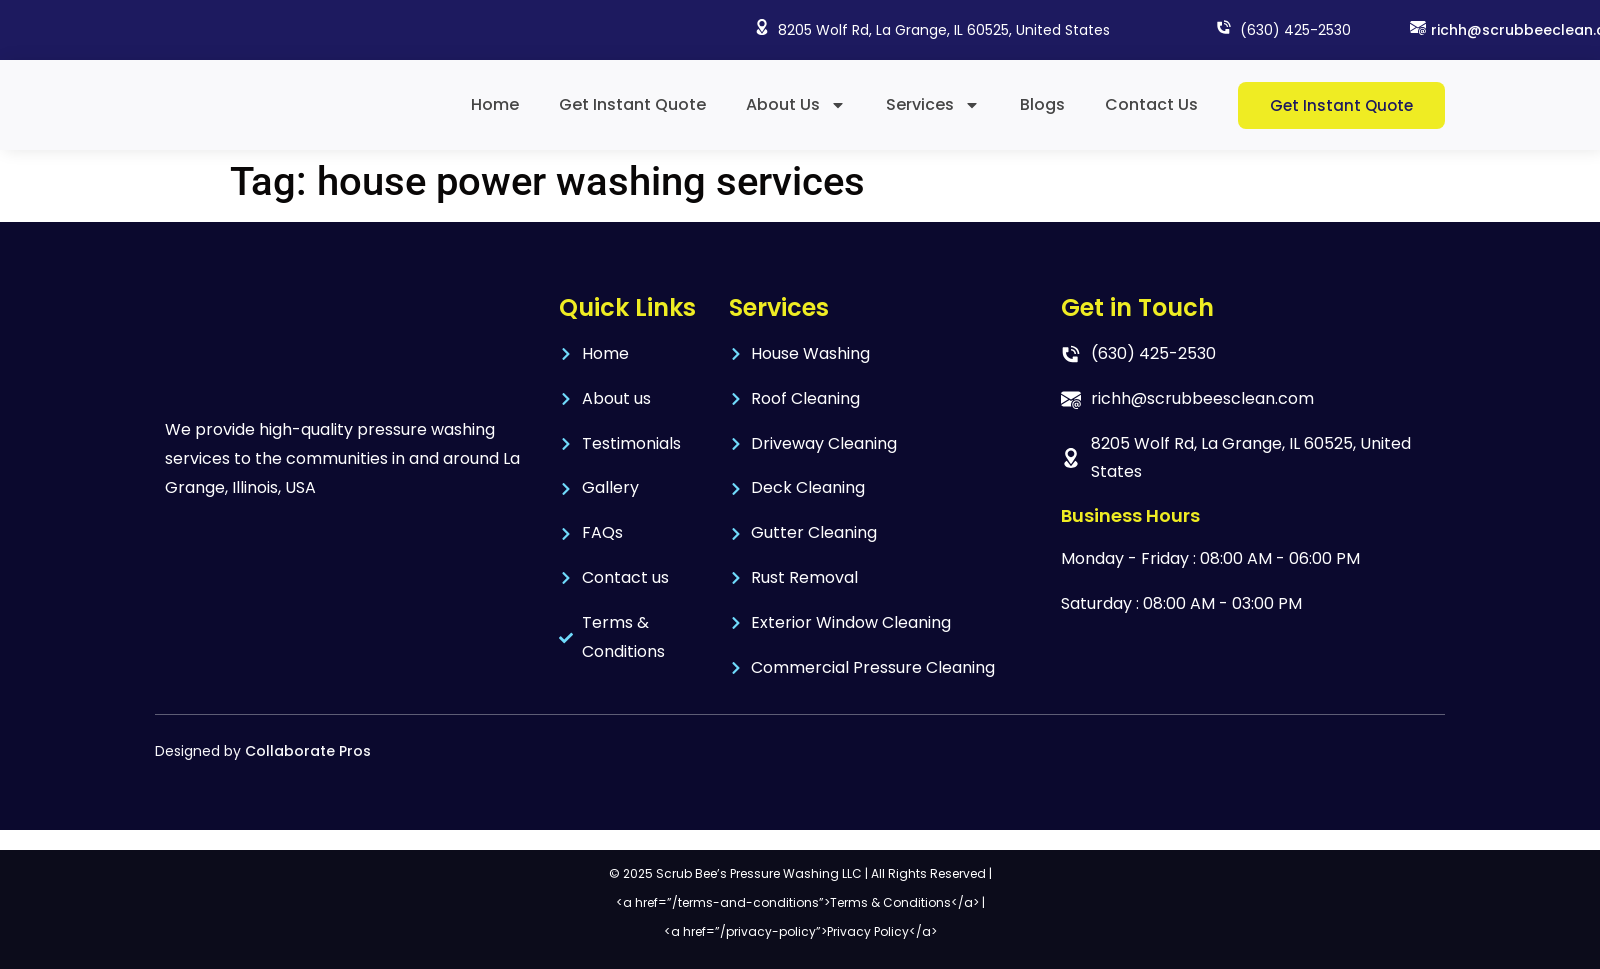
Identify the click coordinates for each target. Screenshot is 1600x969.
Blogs (1042, 104)
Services (933, 105)
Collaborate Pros (308, 751)
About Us (796, 105)
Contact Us (1151, 104)
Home (495, 104)
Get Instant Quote (632, 104)
